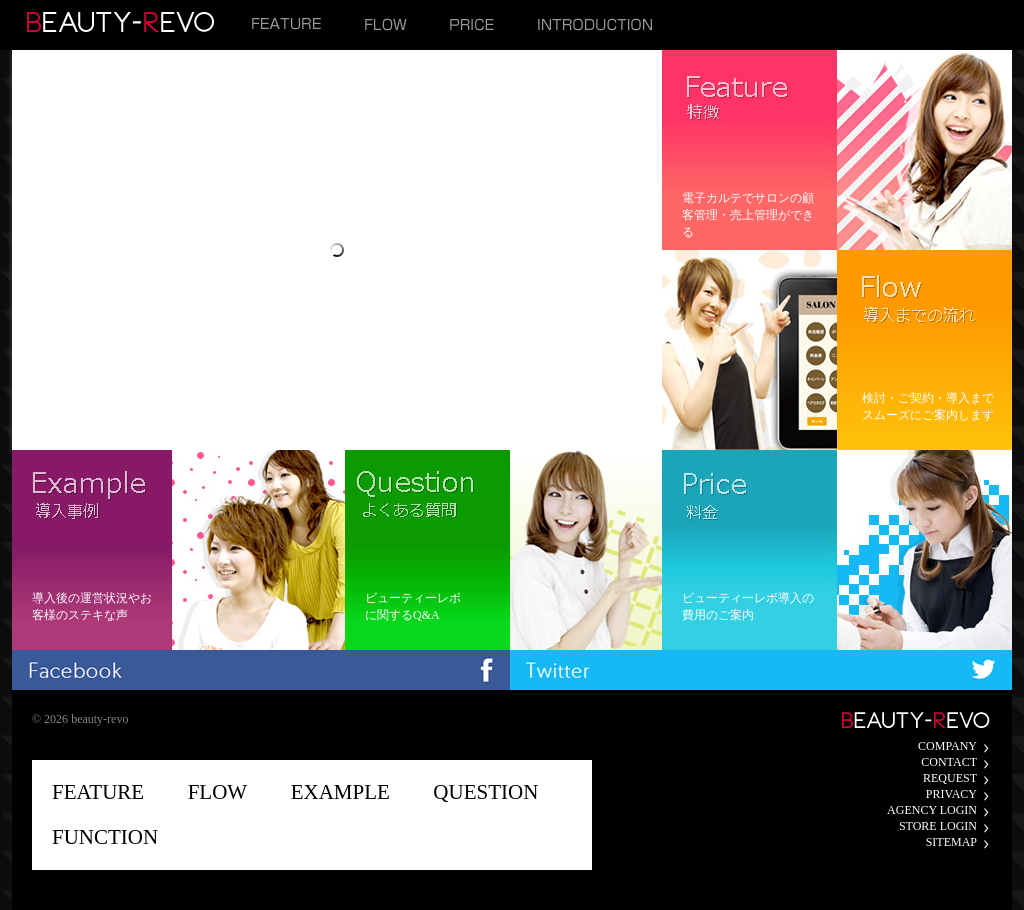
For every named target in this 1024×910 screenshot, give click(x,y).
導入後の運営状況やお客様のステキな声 (92, 606)
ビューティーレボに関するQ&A (413, 606)
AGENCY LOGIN (932, 810)
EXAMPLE (340, 792)
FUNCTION (105, 837)
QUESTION (485, 792)
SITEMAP (951, 842)
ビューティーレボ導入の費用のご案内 (748, 606)
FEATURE (98, 792)
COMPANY (947, 746)
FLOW (218, 792)
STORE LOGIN (938, 826)
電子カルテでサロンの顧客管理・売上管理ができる (748, 215)
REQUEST (950, 778)
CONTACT (949, 762)
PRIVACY (951, 794)
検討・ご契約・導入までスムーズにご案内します (928, 406)
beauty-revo (99, 719)
